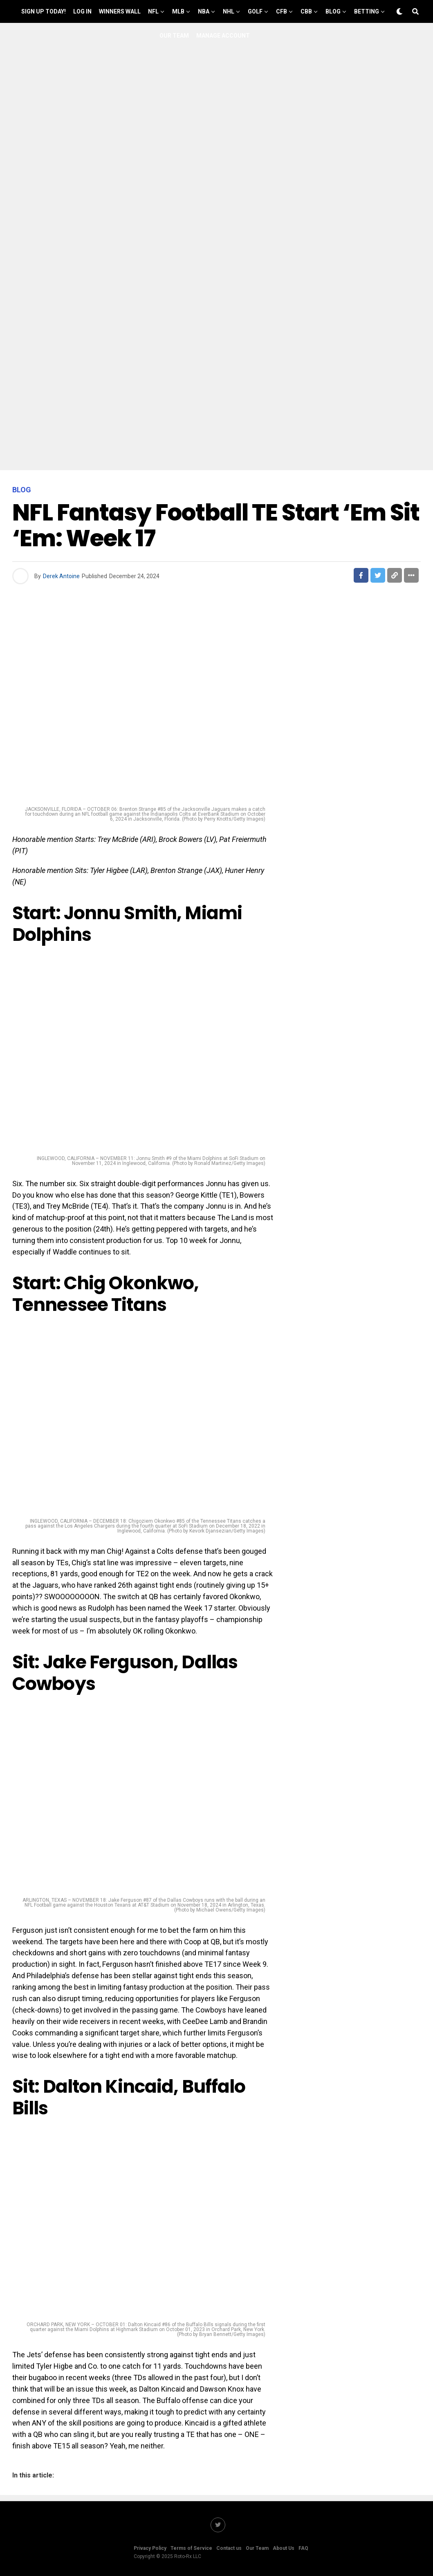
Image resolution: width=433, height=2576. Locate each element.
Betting (366, 11)
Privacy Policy (150, 2548)
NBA (203, 11)
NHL (228, 11)
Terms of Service (191, 2548)
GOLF (255, 11)
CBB (306, 11)
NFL (153, 11)
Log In (82, 11)
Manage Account (223, 35)
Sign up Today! (43, 11)
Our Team (174, 35)
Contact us (229, 2548)
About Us (283, 2548)
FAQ (303, 2548)
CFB (281, 11)
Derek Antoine (61, 576)
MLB (178, 11)
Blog (333, 11)
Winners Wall (120, 11)
